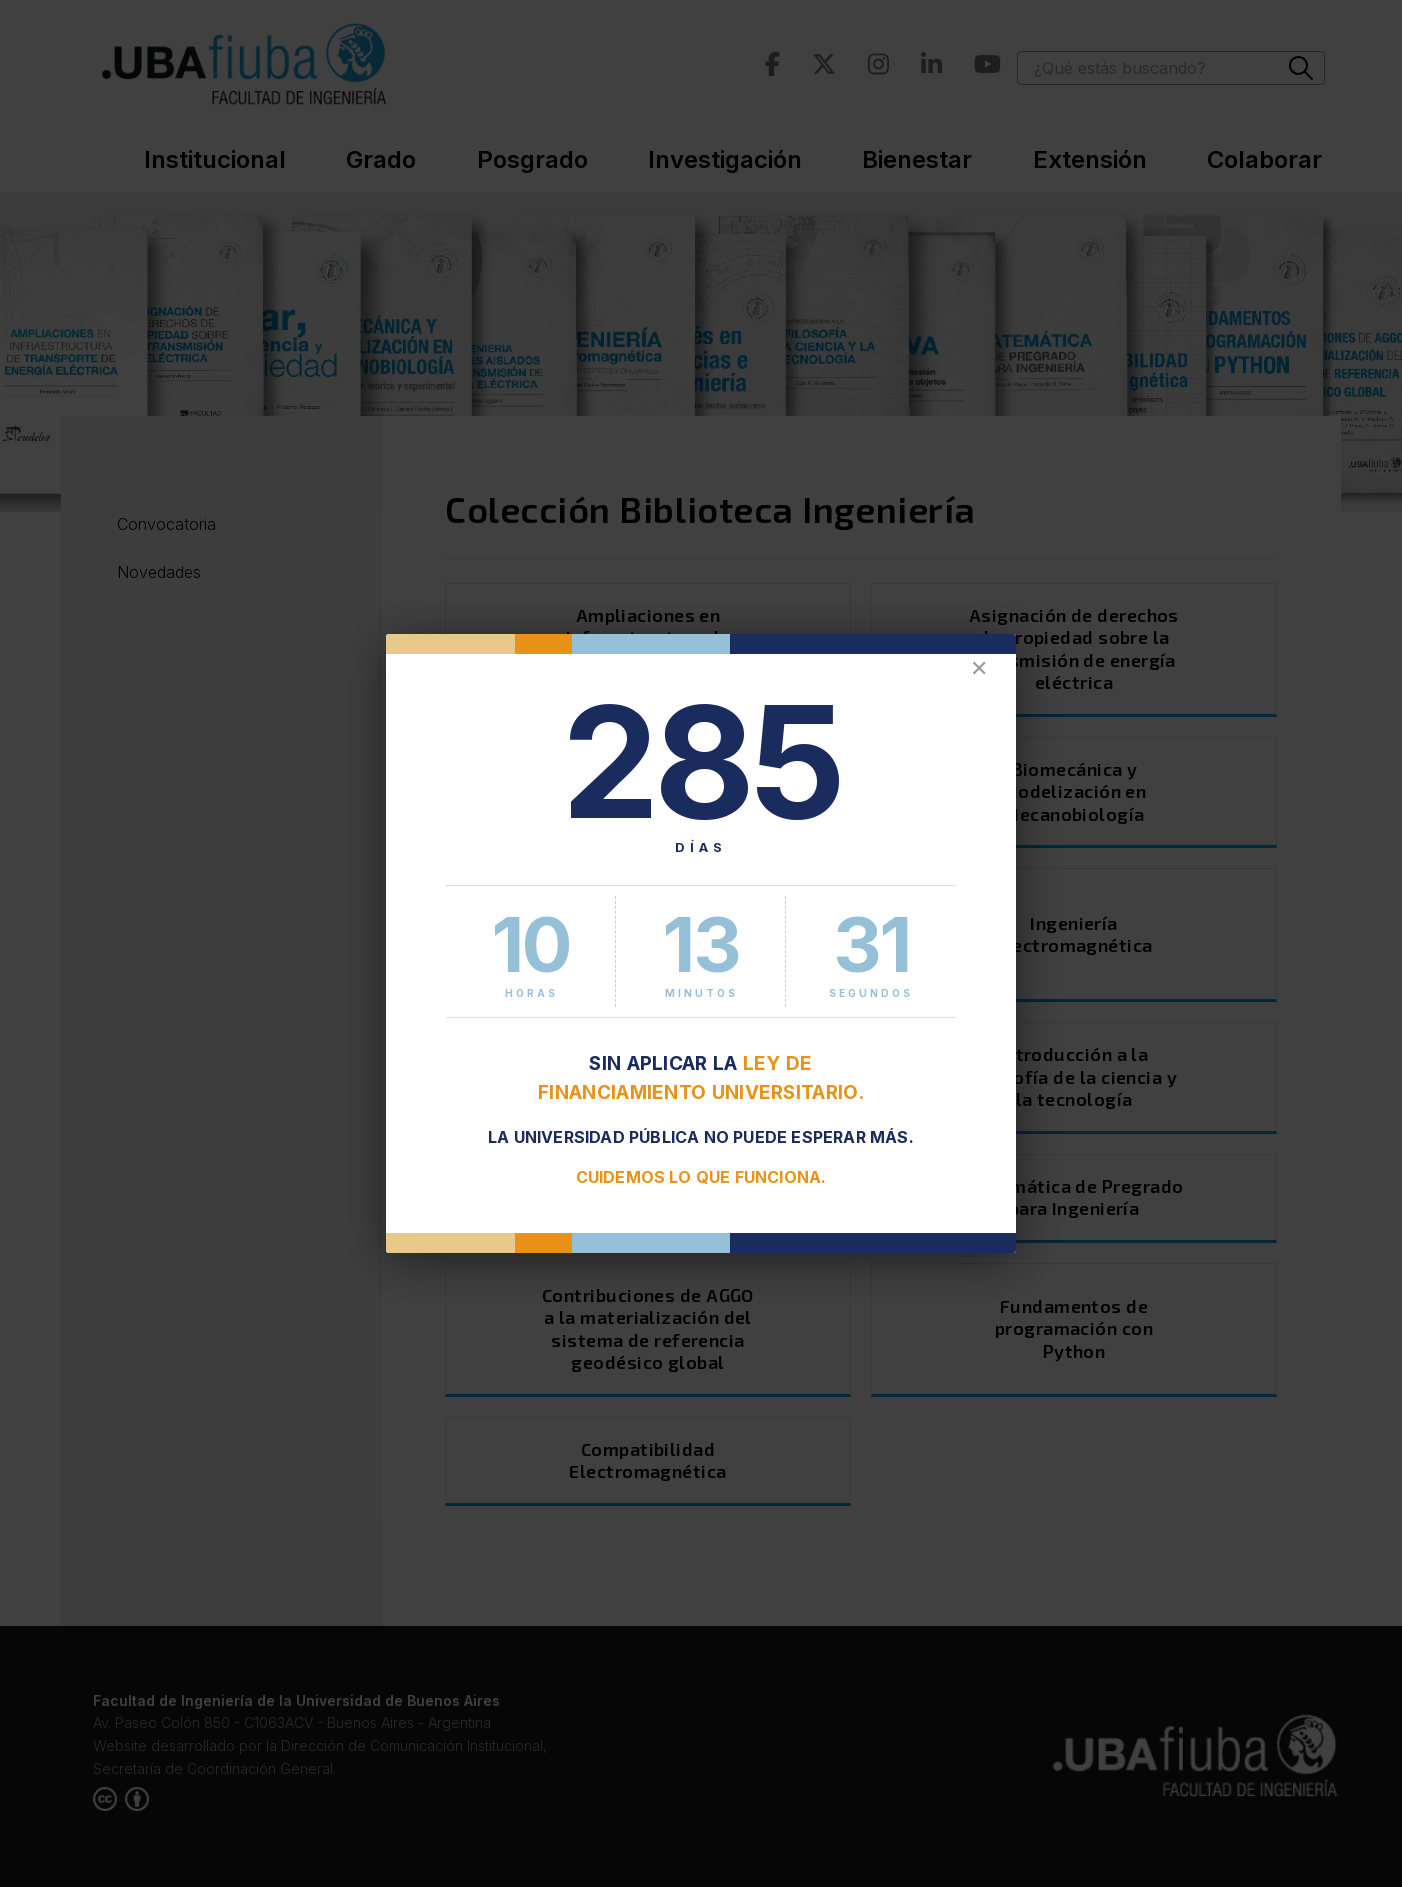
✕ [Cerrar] (979, 668)
